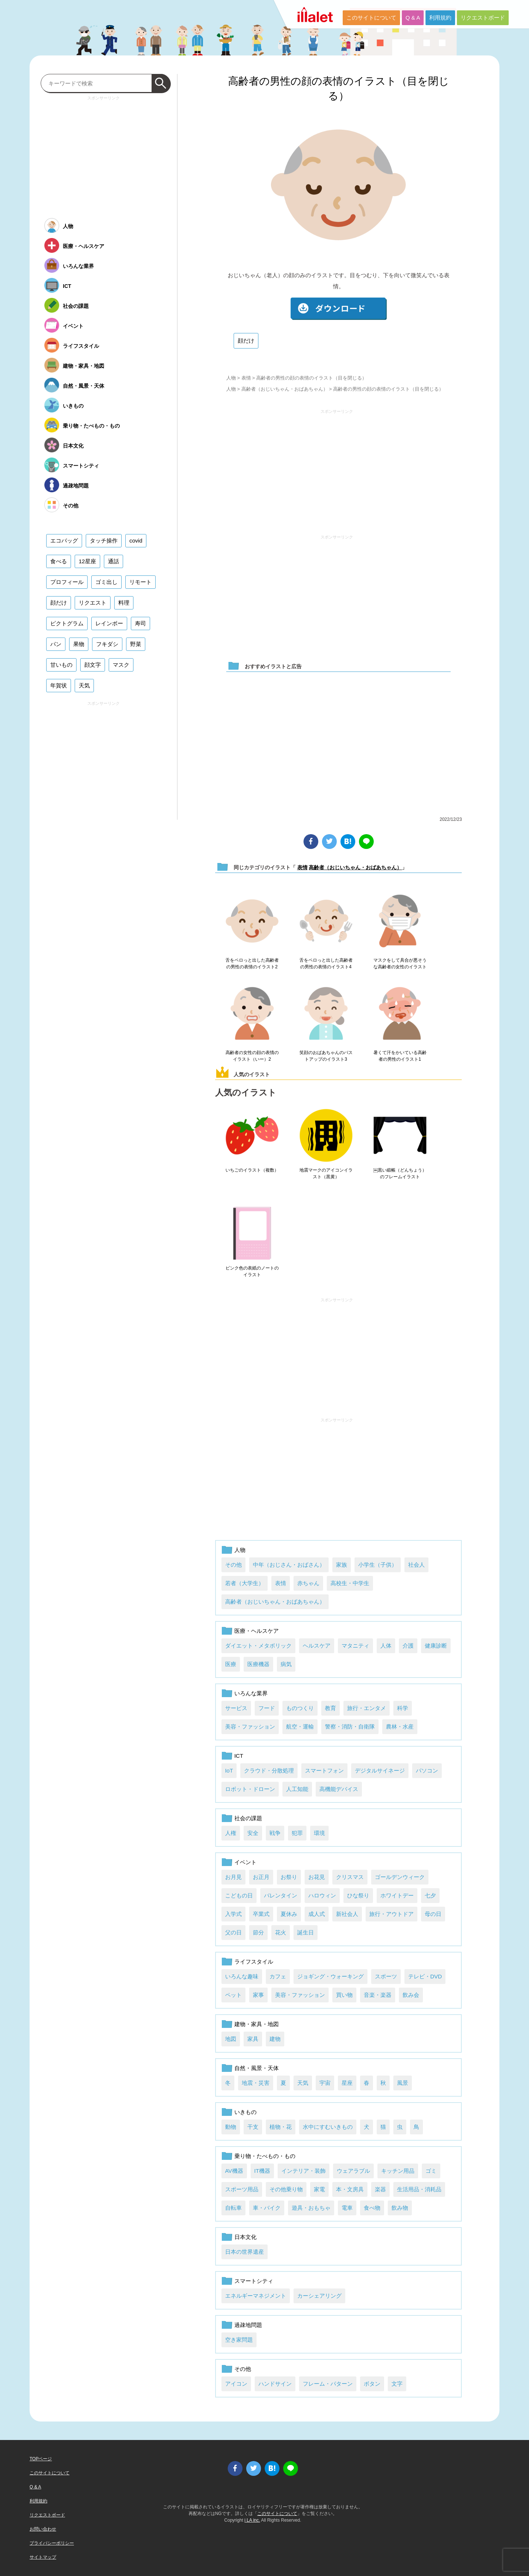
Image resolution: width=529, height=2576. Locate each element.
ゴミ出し (106, 582)
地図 (230, 2039)
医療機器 (258, 1664)
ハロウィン (322, 1895)
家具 (252, 2039)
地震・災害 (255, 2083)
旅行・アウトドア (391, 1914)
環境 (319, 1833)
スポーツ (386, 1976)
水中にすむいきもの (328, 2127)
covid (135, 540)
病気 (286, 1664)
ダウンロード (339, 309)
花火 (280, 1932)
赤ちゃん (308, 1583)
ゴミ (431, 2171)
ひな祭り (358, 1895)
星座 (347, 2083)
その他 (233, 1564)
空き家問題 (239, 2340)
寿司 (140, 623)
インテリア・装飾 (303, 2171)
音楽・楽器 (377, 1995)
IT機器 (262, 2171)
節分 (258, 1932)
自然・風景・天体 (256, 2068)
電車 (347, 2208)
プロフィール (67, 582)
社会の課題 (248, 1818)
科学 (402, 1708)
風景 (402, 2083)
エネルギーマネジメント (255, 2296)
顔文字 (92, 665)
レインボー (109, 623)
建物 (275, 2039)
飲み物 (399, 2208)
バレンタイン (280, 1895)
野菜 (135, 644)
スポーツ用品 (241, 2189)
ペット (233, 1995)
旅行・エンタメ (366, 1708)
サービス (236, 1708)
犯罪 (297, 1833)
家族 (341, 1564)
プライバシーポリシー (52, 2543)
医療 (230, 1664)
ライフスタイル (253, 1961)
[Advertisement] (336, 468)
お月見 (233, 1877)
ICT (238, 1756)
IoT (229, 1770)
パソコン (427, 1770)
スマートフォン (324, 1770)
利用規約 (440, 17)
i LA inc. (252, 2520)
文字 (397, 2383)
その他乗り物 (286, 2189)
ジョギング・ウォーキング (330, 1976)
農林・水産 (400, 1726)
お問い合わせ (43, 2529)
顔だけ (246, 340)
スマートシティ (253, 2281)
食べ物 (372, 2208)
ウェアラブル (353, 2171)
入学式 (233, 1914)
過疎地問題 (248, 2325)
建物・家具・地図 (256, 2024)
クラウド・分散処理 (269, 1770)
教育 (330, 1708)
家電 (319, 2189)
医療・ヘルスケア (256, 1631)
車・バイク (267, 2208)
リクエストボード (483, 17)
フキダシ (107, 644)
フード (266, 1708)
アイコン (236, 2383)
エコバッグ (64, 540)
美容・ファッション (250, 1726)
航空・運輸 (300, 1726)
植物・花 (280, 2127)
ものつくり (300, 1708)
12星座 (87, 561)
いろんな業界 (251, 1693)
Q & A (413, 17)
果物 (78, 644)
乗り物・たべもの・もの (264, 2156)
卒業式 (261, 1914)
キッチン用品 (397, 2171)
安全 (252, 1833)
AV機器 (234, 2171)
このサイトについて (371, 17)
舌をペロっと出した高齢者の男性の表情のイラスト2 (252, 963)
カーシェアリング (319, 2296)
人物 (231, 378)
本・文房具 (350, 2189)
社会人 (416, 1564)
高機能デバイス (338, 1789)
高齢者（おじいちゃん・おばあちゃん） (284, 389)
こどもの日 (239, 1895)
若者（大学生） (244, 1583)
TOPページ (41, 2458)
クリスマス (350, 1877)
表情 (246, 378)
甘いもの (61, 665)
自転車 (233, 2208)
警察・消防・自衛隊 (350, 1726)
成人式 (316, 1914)
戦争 (275, 1833)
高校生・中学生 (349, 1583)
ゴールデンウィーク (400, 1877)
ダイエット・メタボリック (258, 1645)
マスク (121, 665)
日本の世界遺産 (244, 2252)
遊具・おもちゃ (311, 2208)
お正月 (261, 1877)
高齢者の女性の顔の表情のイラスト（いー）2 (252, 1056)
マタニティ (355, 1645)
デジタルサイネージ (380, 1770)
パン (55, 644)
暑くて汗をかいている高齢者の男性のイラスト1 (400, 1056)
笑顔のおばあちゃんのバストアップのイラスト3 (326, 1056)
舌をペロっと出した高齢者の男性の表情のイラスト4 (326, 963)
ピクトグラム (67, 623)
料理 (123, 602)
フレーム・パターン (328, 2383)
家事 (258, 1995)
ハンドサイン (275, 2383)
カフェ (277, 1976)
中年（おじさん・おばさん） (289, 1564)
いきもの (245, 2112)
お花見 (316, 1877)
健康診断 (436, 1645)
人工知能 (297, 1789)
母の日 (433, 1914)
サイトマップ (43, 2557)
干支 (252, 2127)
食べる (58, 561)
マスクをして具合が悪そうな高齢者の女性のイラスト (400, 963)
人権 (230, 1833)
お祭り (289, 1877)
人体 (385, 1645)
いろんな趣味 (241, 1976)
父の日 (233, 1932)
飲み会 (411, 1995)
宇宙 (324, 2083)
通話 (113, 561)
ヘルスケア (316, 1645)
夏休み (289, 1914)
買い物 (344, 1995)
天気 (302, 2083)
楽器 (380, 2189)
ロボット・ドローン (250, 1789)
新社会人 (347, 1914)
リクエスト (92, 602)
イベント (245, 1862)
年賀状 (58, 685)
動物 (230, 2127)
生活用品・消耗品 (419, 2189)
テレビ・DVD (425, 1976)
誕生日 (305, 1932)
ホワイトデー (397, 1895)
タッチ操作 (104, 540)
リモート (140, 582)
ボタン (372, 2383)
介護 (408, 1645)
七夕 (430, 1895)
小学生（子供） (377, 1564)
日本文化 (245, 2237)
